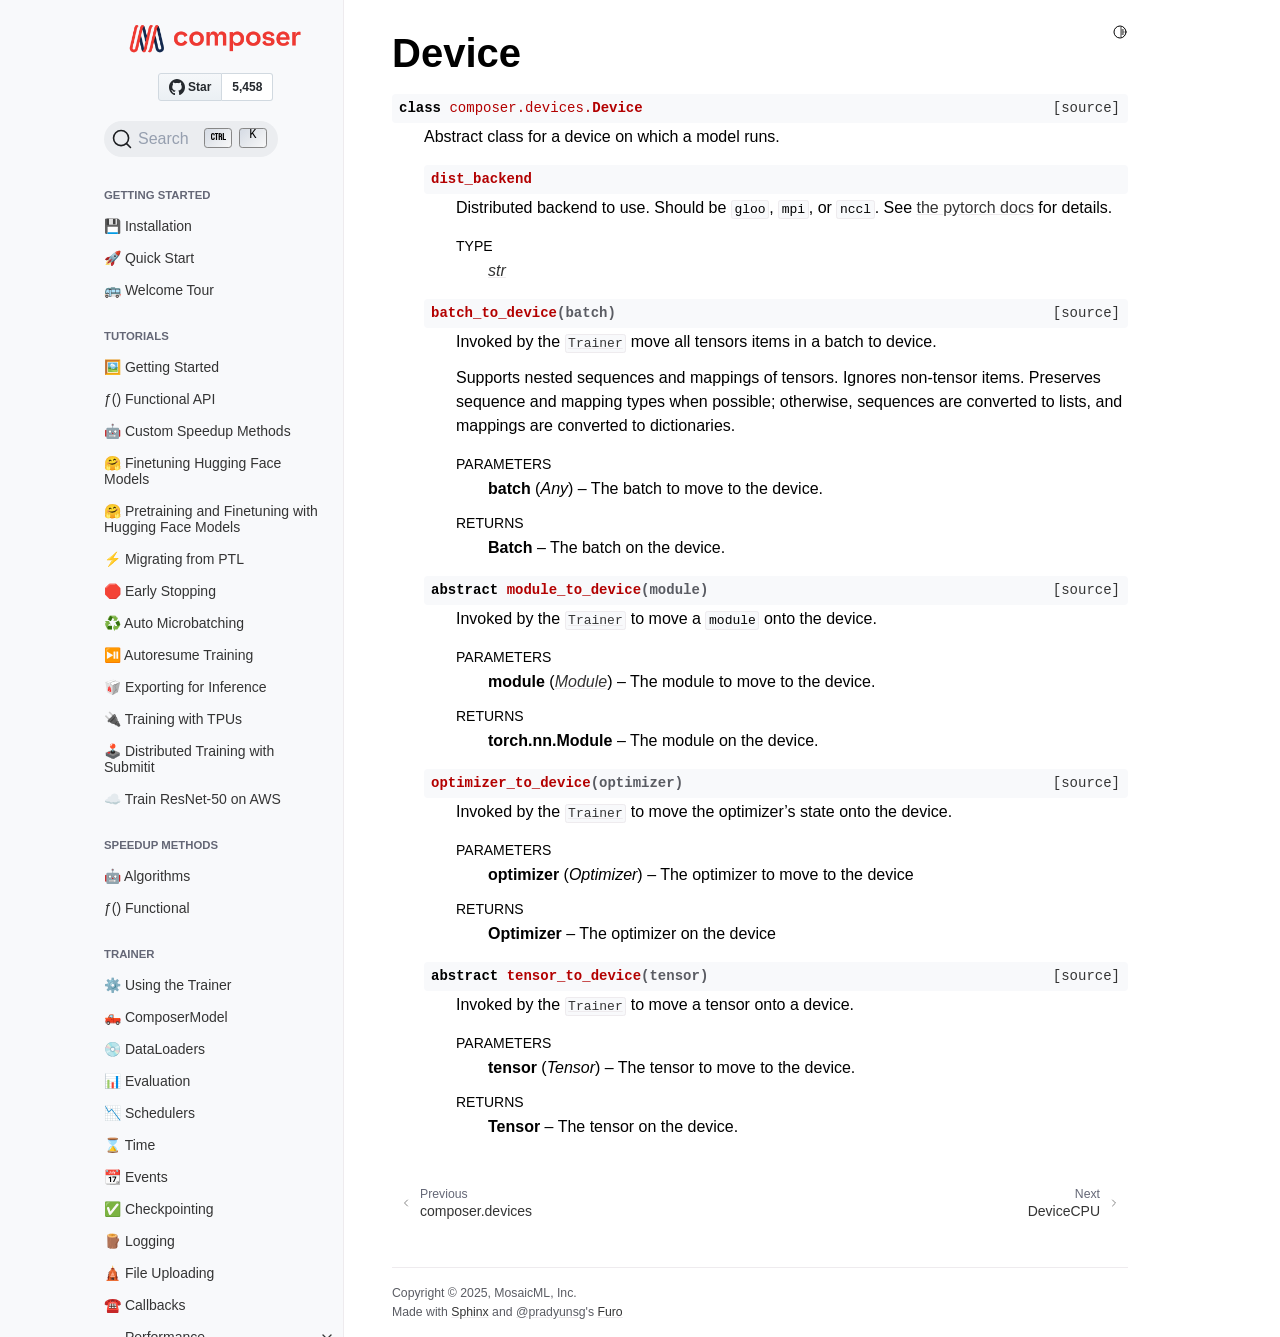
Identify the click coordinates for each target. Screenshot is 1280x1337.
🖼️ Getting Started (161, 367)
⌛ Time (129, 1145)
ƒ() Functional (147, 908)
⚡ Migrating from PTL (174, 559)
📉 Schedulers (149, 1113)
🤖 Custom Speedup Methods (197, 431)
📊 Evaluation (147, 1081)
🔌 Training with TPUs (173, 719)
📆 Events (136, 1177)
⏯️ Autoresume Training (178, 655)
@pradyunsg (551, 1312)
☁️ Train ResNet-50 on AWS (192, 799)
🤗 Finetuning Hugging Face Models (192, 471)
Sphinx (469, 1312)
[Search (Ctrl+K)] (191, 139)
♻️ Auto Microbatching (174, 623)
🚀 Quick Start (149, 258)
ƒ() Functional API (159, 399)
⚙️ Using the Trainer (168, 985)
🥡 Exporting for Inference (185, 687)
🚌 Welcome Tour (159, 290)
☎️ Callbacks (145, 1305)
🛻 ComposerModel (166, 1017)
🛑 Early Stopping (160, 591)
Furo (609, 1312)
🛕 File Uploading (159, 1273)
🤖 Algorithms (147, 876)
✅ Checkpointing (159, 1209)
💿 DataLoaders (154, 1049)
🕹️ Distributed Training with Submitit (189, 759)
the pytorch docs (975, 207)
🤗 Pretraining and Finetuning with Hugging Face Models (211, 519)
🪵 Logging (139, 1241)
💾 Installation (148, 226)
